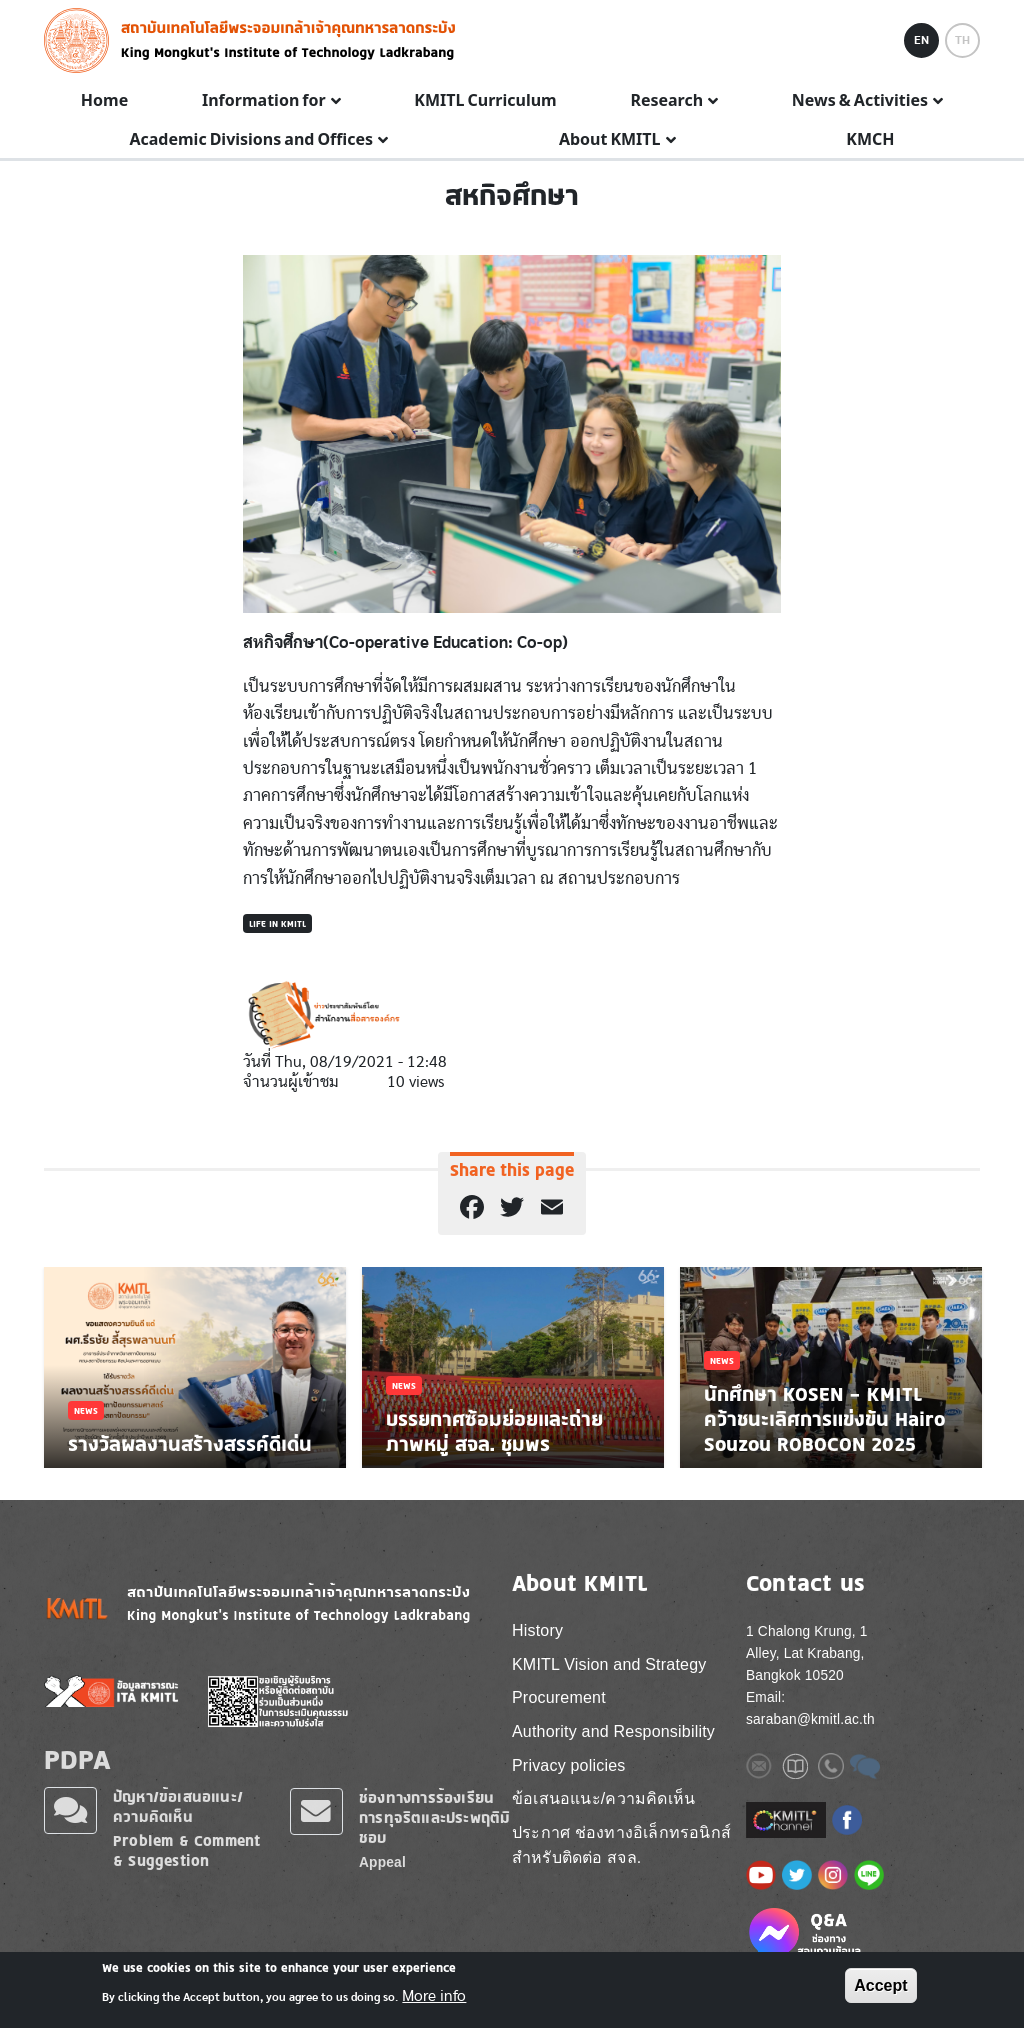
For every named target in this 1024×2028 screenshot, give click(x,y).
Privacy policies (568, 1765)
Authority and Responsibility (613, 1731)
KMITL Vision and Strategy (609, 1664)
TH (962, 40)
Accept (880, 1985)
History (537, 1630)
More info (434, 1996)
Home (104, 101)
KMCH (870, 140)
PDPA (77, 1759)
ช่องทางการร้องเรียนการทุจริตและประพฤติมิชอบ (434, 1817)
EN (921, 40)
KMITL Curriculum (485, 101)
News (86, 1410)
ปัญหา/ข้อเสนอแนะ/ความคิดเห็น (178, 1806)
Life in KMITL (277, 923)
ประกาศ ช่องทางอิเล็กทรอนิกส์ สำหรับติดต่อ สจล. (621, 1845)
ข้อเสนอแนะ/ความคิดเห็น (603, 1798)
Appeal (382, 1862)
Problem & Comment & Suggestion (186, 1850)
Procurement (559, 1697)
